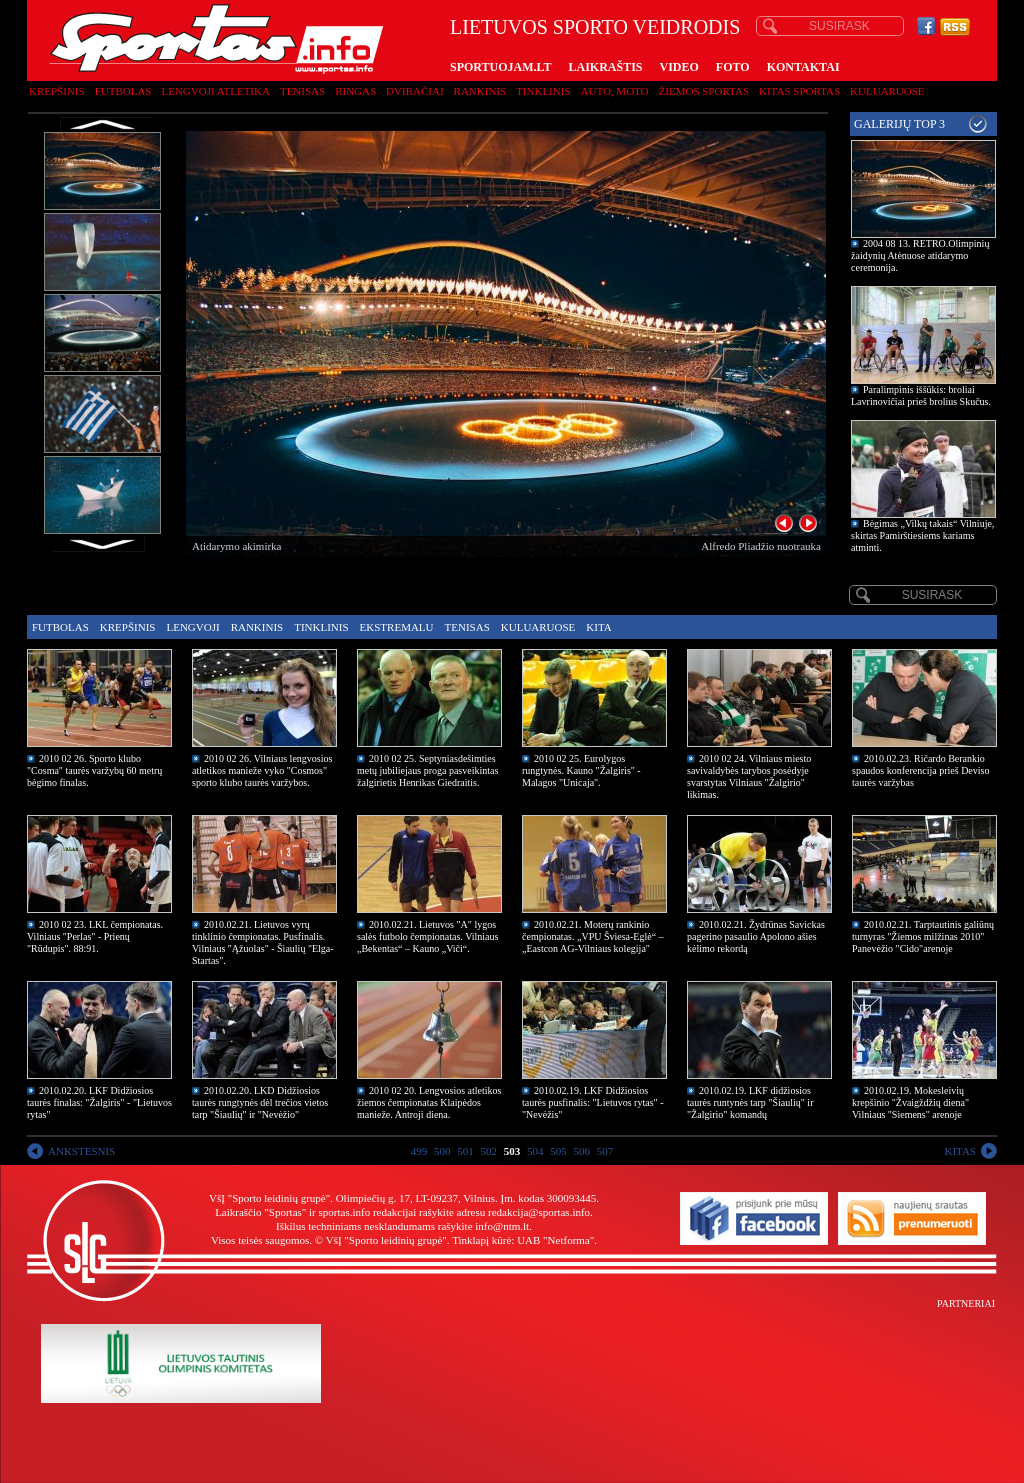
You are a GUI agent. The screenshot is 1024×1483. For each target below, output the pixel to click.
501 (465, 1151)
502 (489, 1151)
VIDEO (679, 67)
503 (512, 1151)
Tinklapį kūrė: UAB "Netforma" (523, 1240)
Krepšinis (57, 91)
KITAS (960, 1151)
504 (535, 1151)
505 (558, 1151)
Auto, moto (615, 91)
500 (442, 1151)
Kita (598, 627)
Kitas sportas (799, 91)
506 (582, 1151)
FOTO (733, 67)
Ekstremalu (397, 627)
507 (605, 1151)
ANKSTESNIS (81, 1151)
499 (419, 1151)
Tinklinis (543, 91)
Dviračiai (414, 91)
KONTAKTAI (803, 67)
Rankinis (480, 91)
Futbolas (123, 91)
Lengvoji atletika (215, 91)
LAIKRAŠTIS (605, 67)
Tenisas (302, 91)
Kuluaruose (887, 91)
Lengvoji (192, 627)
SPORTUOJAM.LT (500, 67)
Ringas (355, 91)
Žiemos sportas (704, 91)
